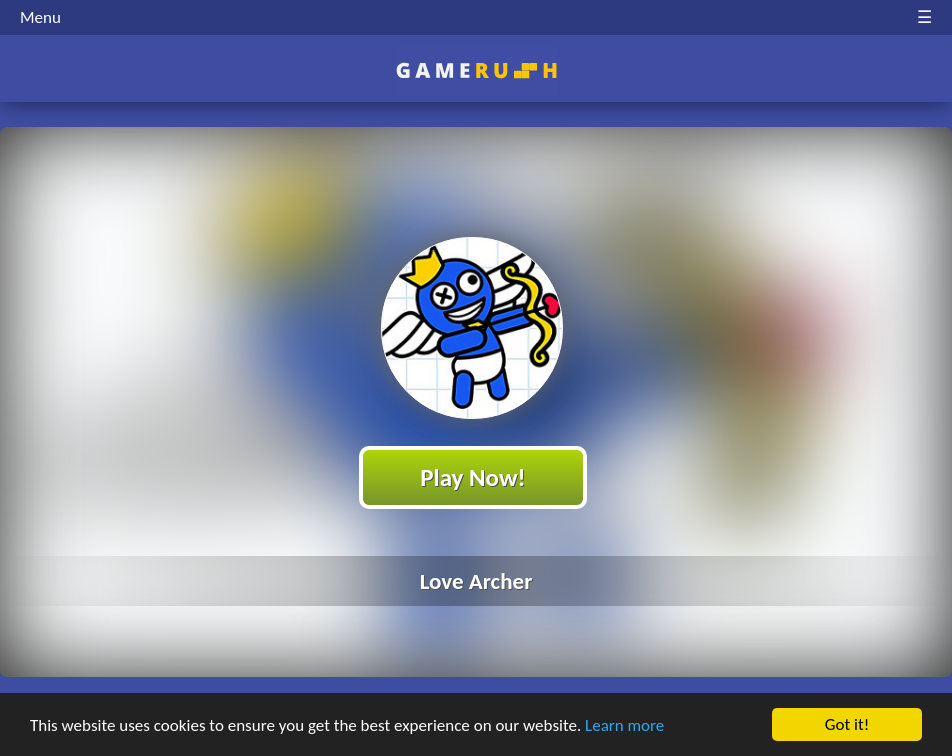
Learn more (624, 726)
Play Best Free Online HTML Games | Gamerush (476, 70)
